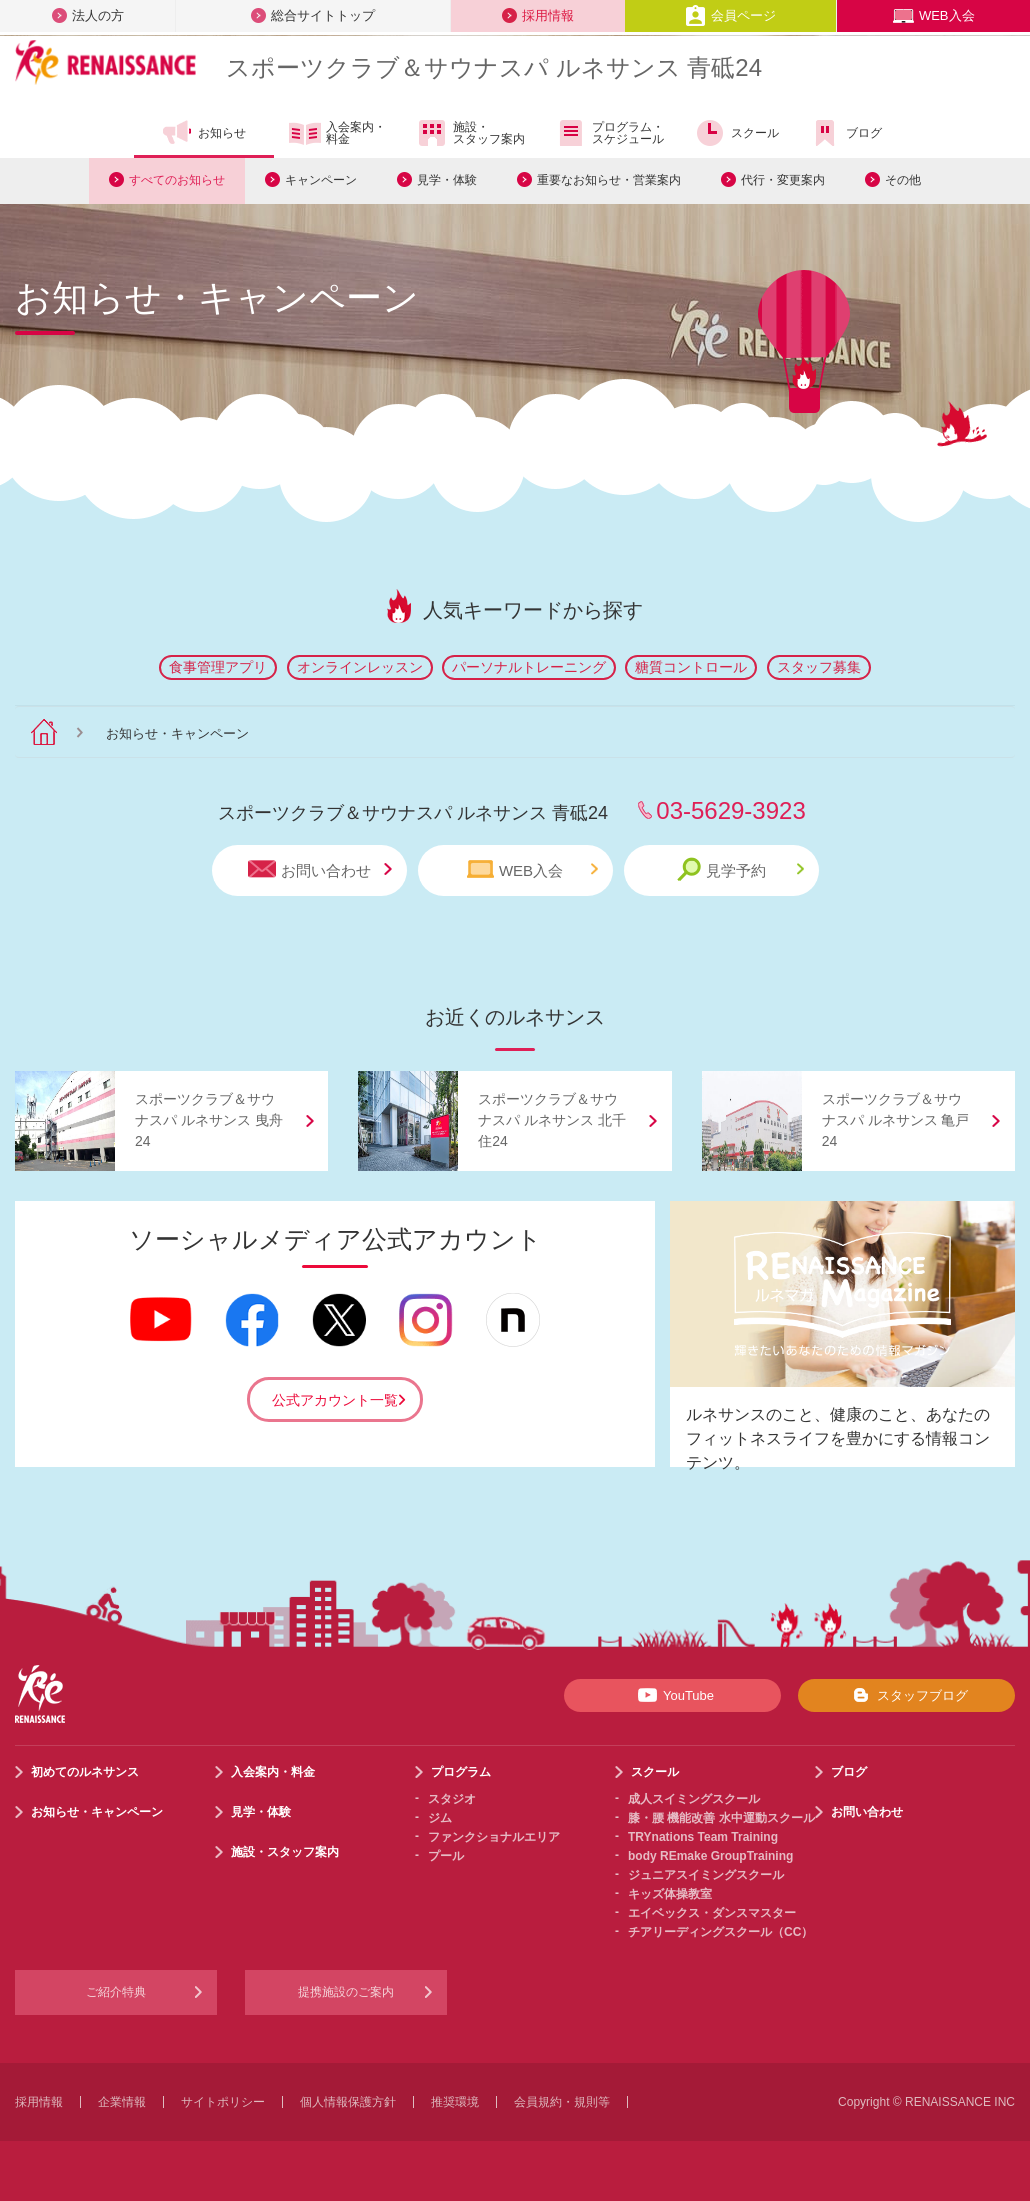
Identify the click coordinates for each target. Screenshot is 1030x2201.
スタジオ (452, 1799)
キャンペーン (321, 180)
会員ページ (730, 15)
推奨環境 (455, 2102)
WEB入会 (934, 15)
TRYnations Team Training (703, 1837)
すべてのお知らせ (177, 180)
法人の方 (88, 15)
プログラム (461, 1772)
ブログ (845, 133)
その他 (903, 180)
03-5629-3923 (730, 810)
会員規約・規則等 (562, 2102)
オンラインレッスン (360, 667)
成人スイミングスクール (694, 1799)
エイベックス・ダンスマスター (712, 1913)
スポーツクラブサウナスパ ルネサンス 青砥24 (494, 67)
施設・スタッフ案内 (470, 133)
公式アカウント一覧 (335, 1400)
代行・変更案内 (783, 180)
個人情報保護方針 (348, 2102)
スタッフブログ (906, 1695)
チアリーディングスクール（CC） (720, 1932)
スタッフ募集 (819, 667)
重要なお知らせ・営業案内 (609, 180)
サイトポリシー (223, 2102)
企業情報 (122, 2102)
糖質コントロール (691, 667)
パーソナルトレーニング (529, 667)
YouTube (672, 1695)
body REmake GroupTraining (710, 1856)
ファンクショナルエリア (494, 1837)
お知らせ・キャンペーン (97, 1812)
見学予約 (740, 869)
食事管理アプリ (218, 667)
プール (446, 1856)
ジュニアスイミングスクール (706, 1875)
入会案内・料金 (337, 134)
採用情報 (538, 15)
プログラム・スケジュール (609, 133)
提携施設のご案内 (346, 1992)
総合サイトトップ (313, 15)
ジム (440, 1818)
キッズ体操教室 (670, 1894)
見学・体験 (447, 180)
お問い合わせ (320, 869)
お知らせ (203, 133)
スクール (736, 133)
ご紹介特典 (116, 1992)
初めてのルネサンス (85, 1772)
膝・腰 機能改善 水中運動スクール (721, 1818)
